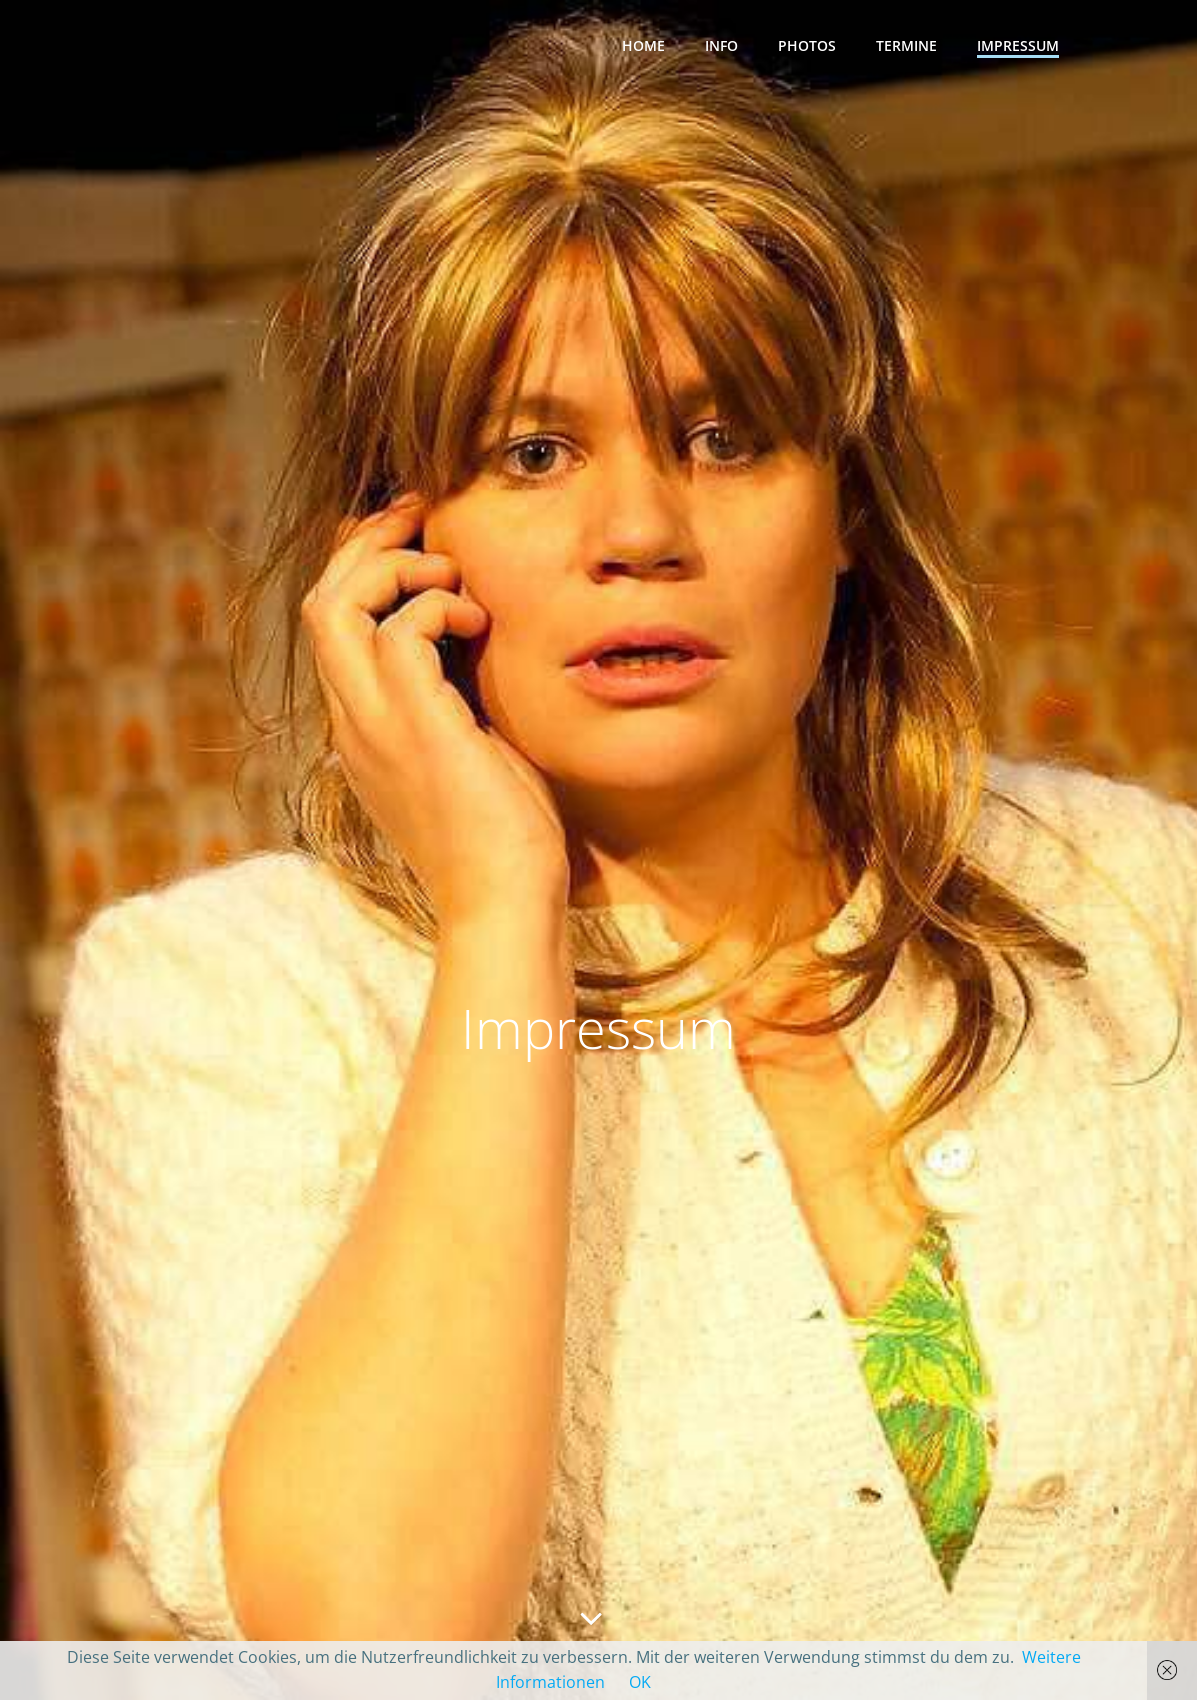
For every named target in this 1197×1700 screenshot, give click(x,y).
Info (721, 45)
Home (643, 45)
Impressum (1018, 45)
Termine (906, 45)
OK (640, 1682)
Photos (807, 45)
